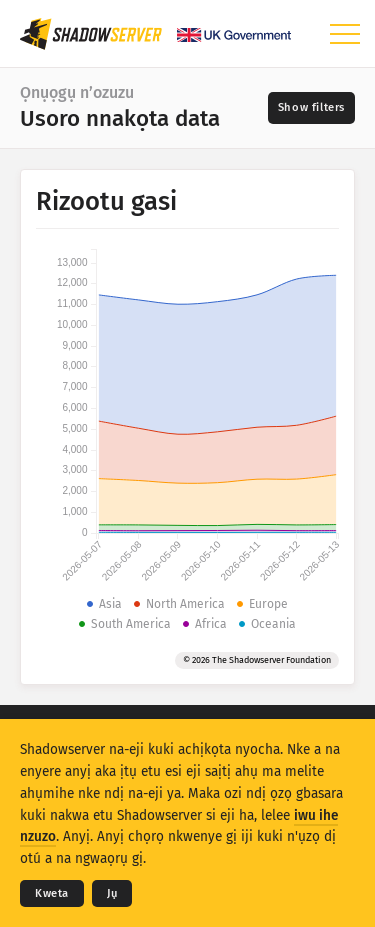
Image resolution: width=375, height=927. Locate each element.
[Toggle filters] (311, 108)
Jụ (112, 893)
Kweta (52, 893)
